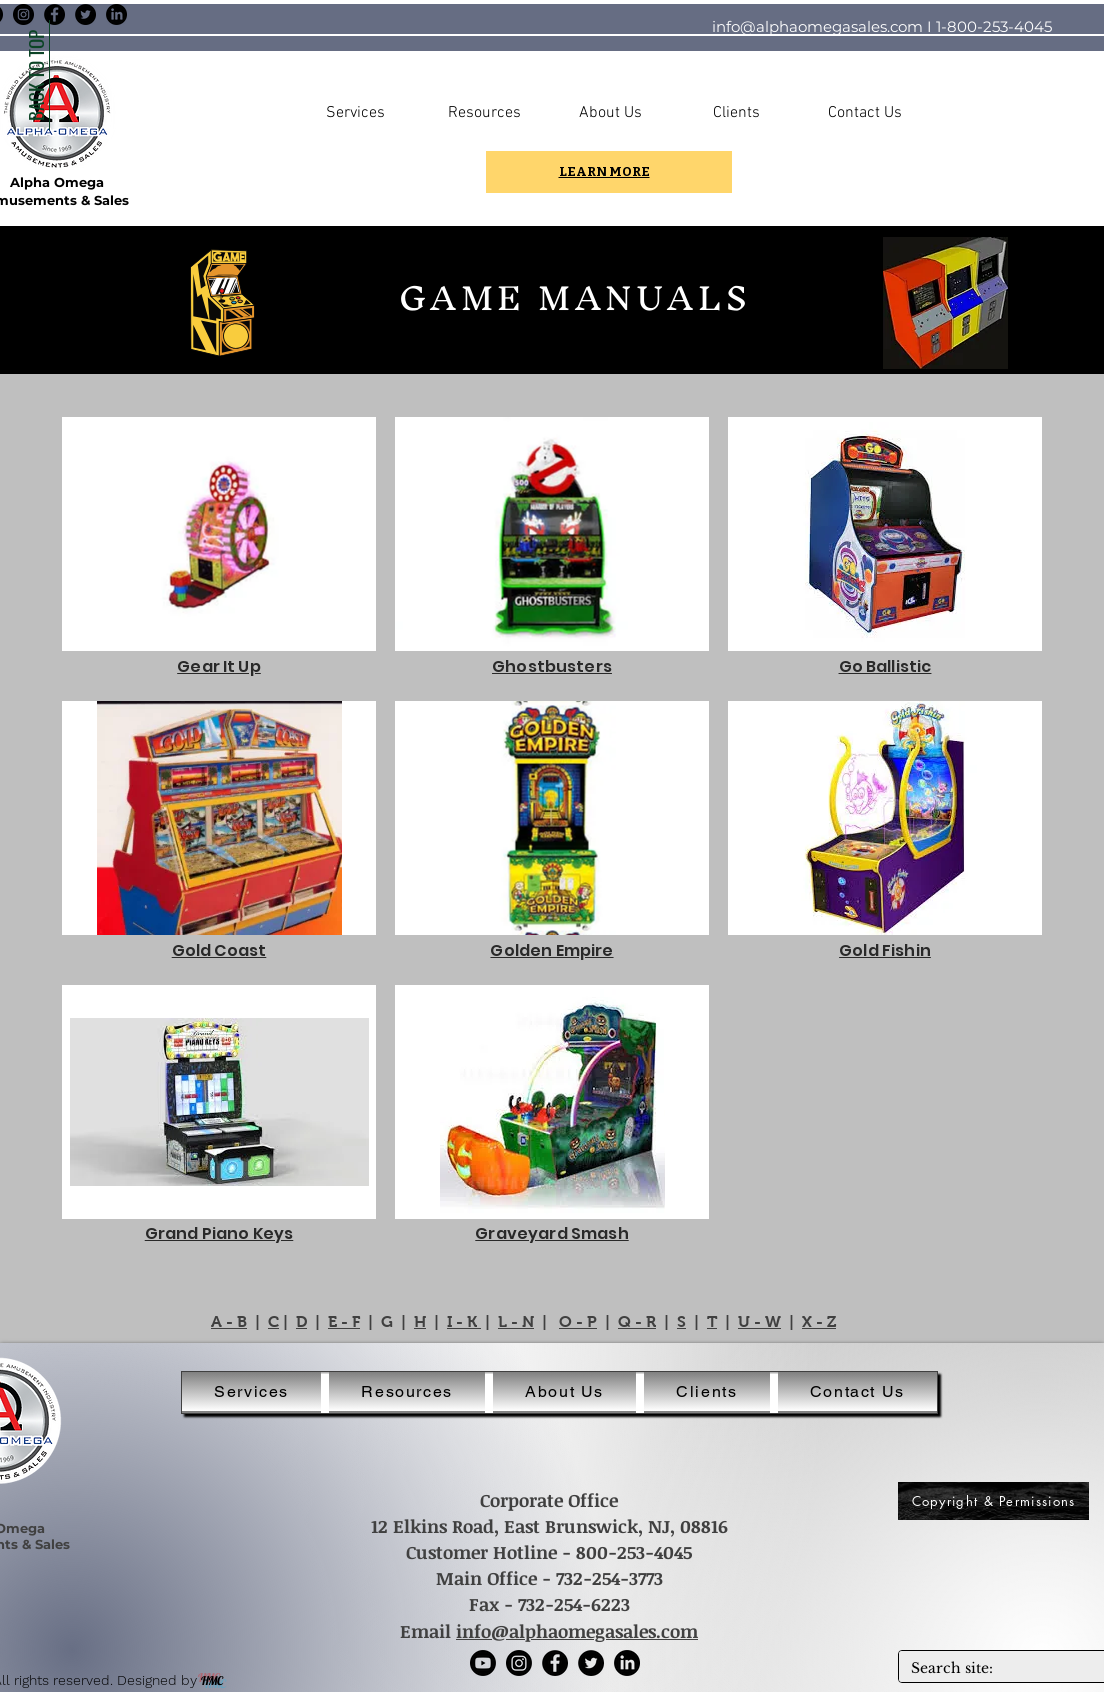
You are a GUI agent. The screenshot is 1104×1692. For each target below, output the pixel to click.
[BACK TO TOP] (35, 75)
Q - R (637, 1321)
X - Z (819, 1321)
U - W (759, 1321)
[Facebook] (54, 14)
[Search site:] (998, 1669)
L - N (516, 1321)
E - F (344, 1321)
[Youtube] (483, 1663)
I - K (464, 1321)
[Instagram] (23, 14)
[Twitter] (85, 14)
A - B (229, 1321)
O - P (578, 1321)
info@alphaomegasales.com (817, 26)
